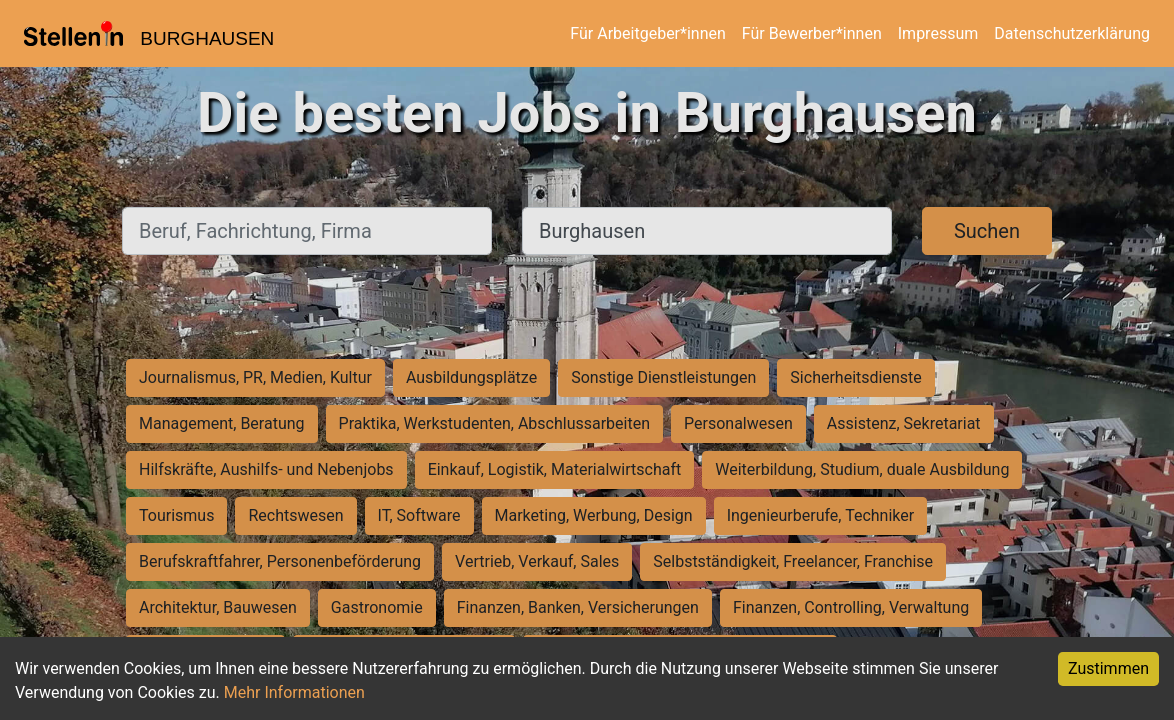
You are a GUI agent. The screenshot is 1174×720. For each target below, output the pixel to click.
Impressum (938, 33)
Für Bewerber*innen (812, 33)
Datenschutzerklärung (1072, 33)
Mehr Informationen (294, 692)
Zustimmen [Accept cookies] (1108, 668)
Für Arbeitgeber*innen (647, 33)
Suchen (987, 231)
